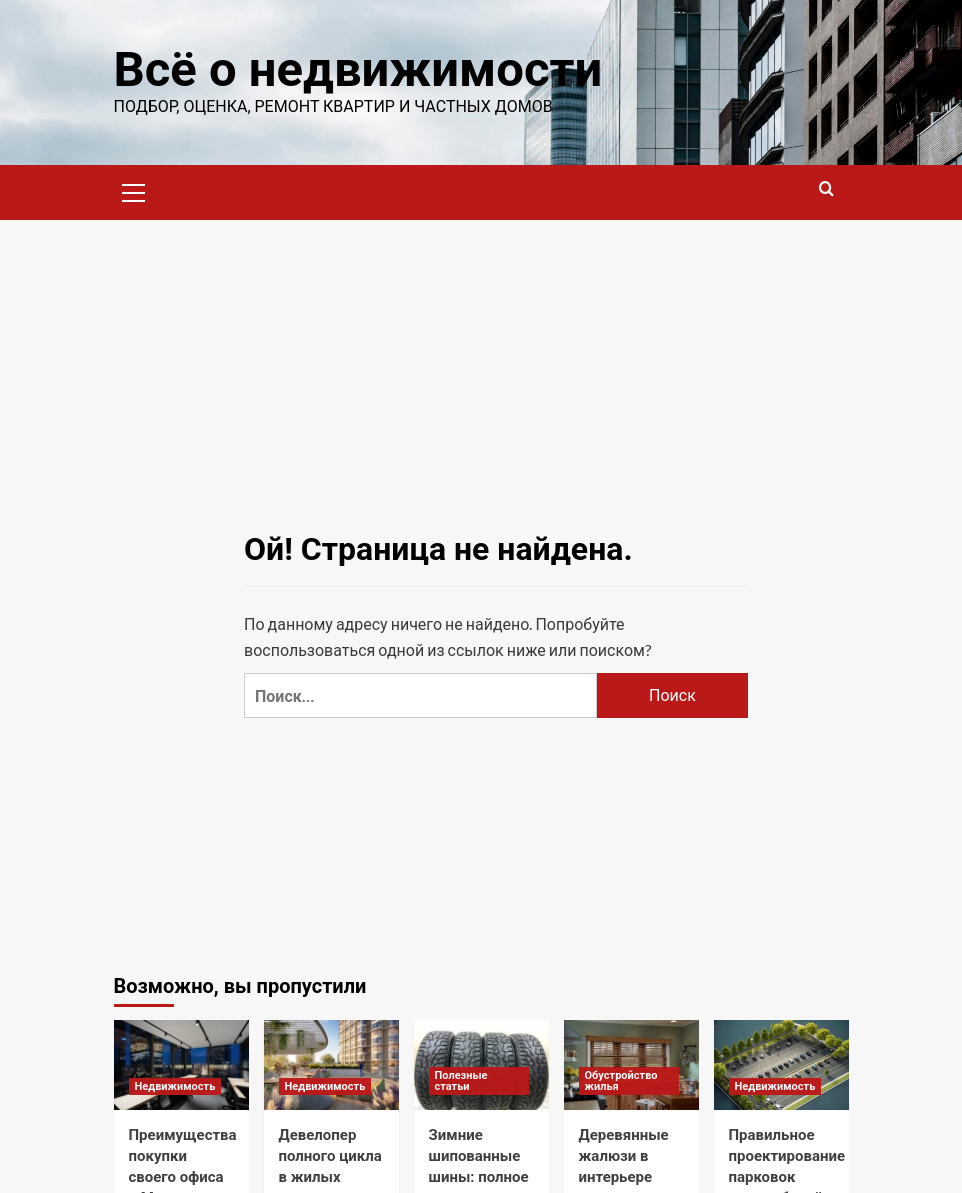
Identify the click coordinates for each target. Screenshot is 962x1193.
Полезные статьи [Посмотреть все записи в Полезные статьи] (461, 1081)
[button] (134, 190)
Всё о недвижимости (358, 69)
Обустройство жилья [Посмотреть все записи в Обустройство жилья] (621, 1081)
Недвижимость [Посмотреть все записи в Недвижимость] (175, 1086)
